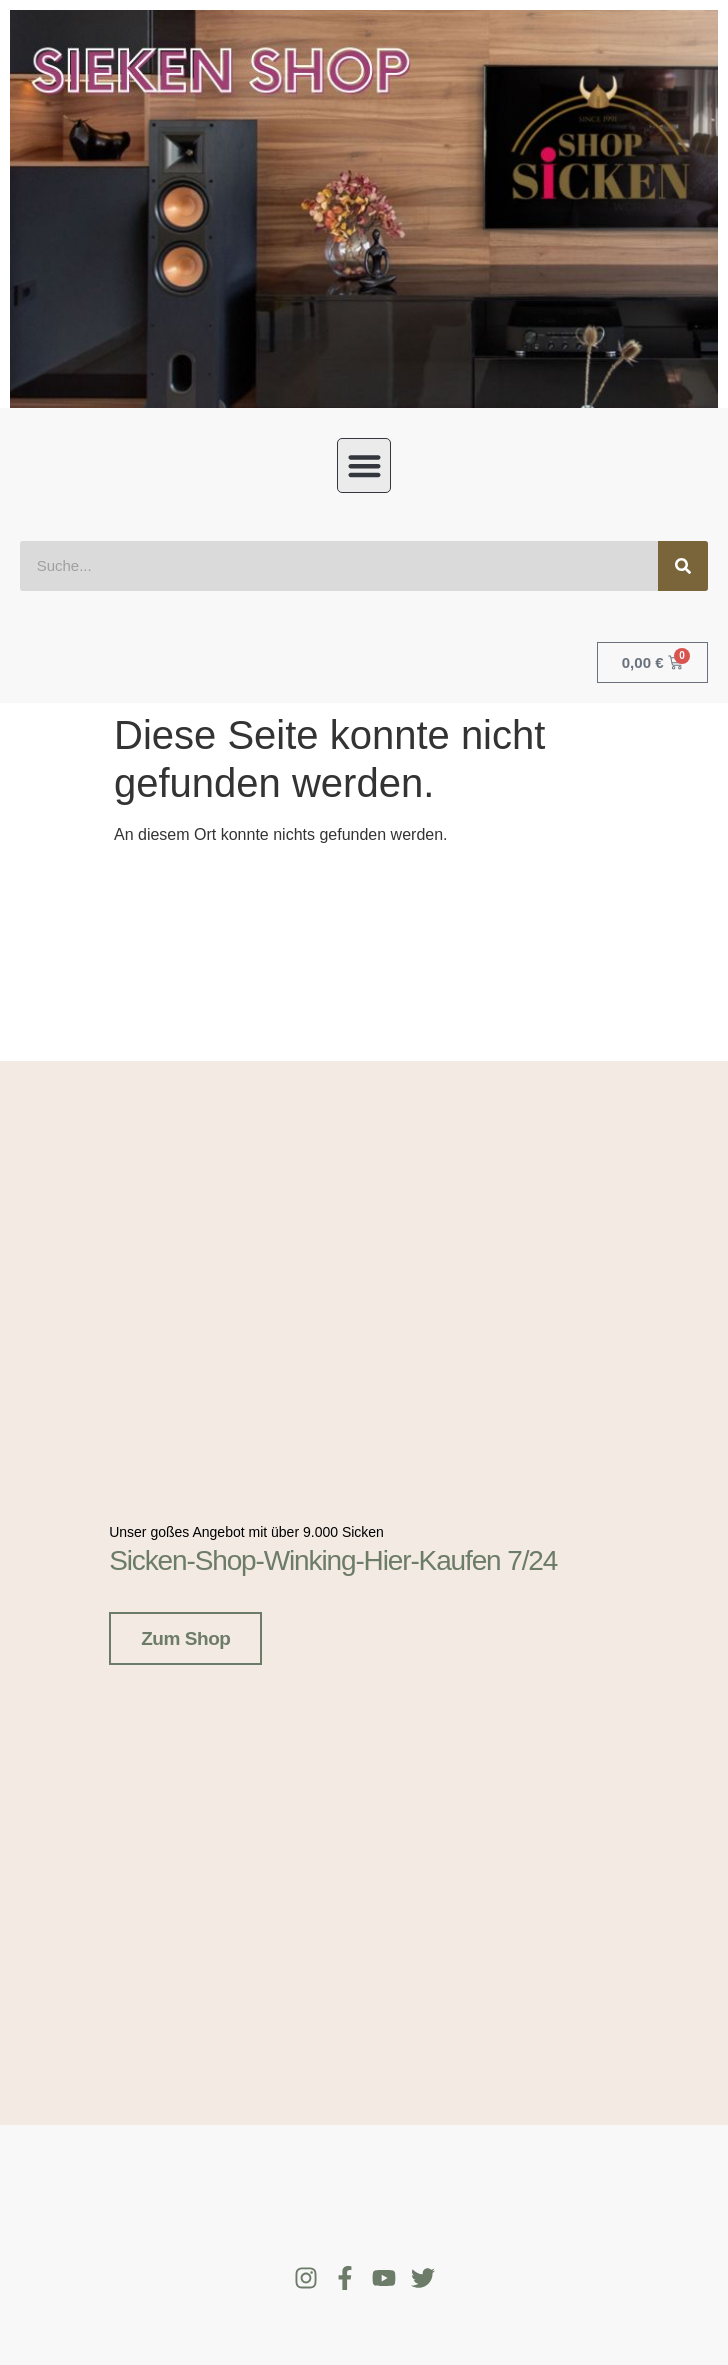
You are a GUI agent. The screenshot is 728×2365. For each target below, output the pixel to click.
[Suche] (683, 566)
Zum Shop (185, 1632)
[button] (364, 465)
